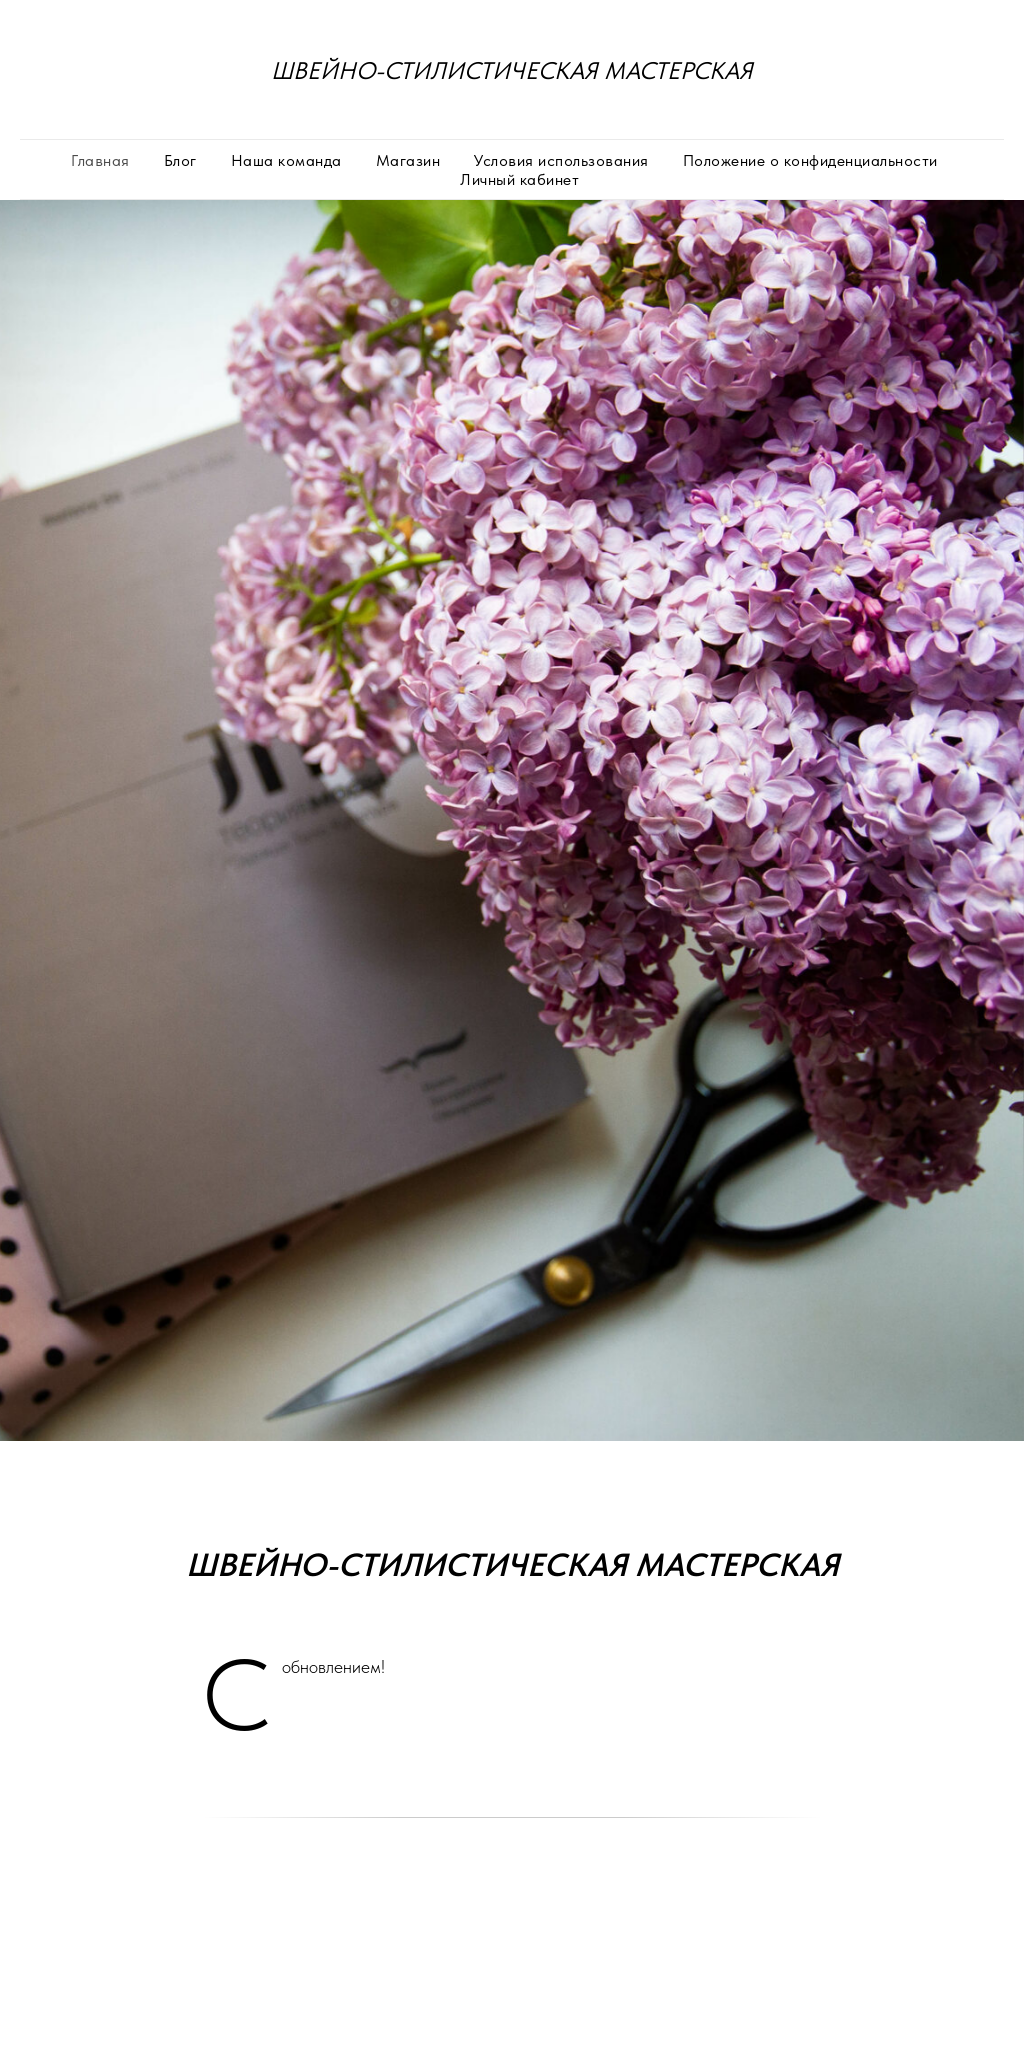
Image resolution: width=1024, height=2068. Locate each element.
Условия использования (561, 160)
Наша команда (286, 160)
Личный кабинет (519, 179)
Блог (180, 160)
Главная (100, 160)
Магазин (408, 160)
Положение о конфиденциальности (810, 160)
